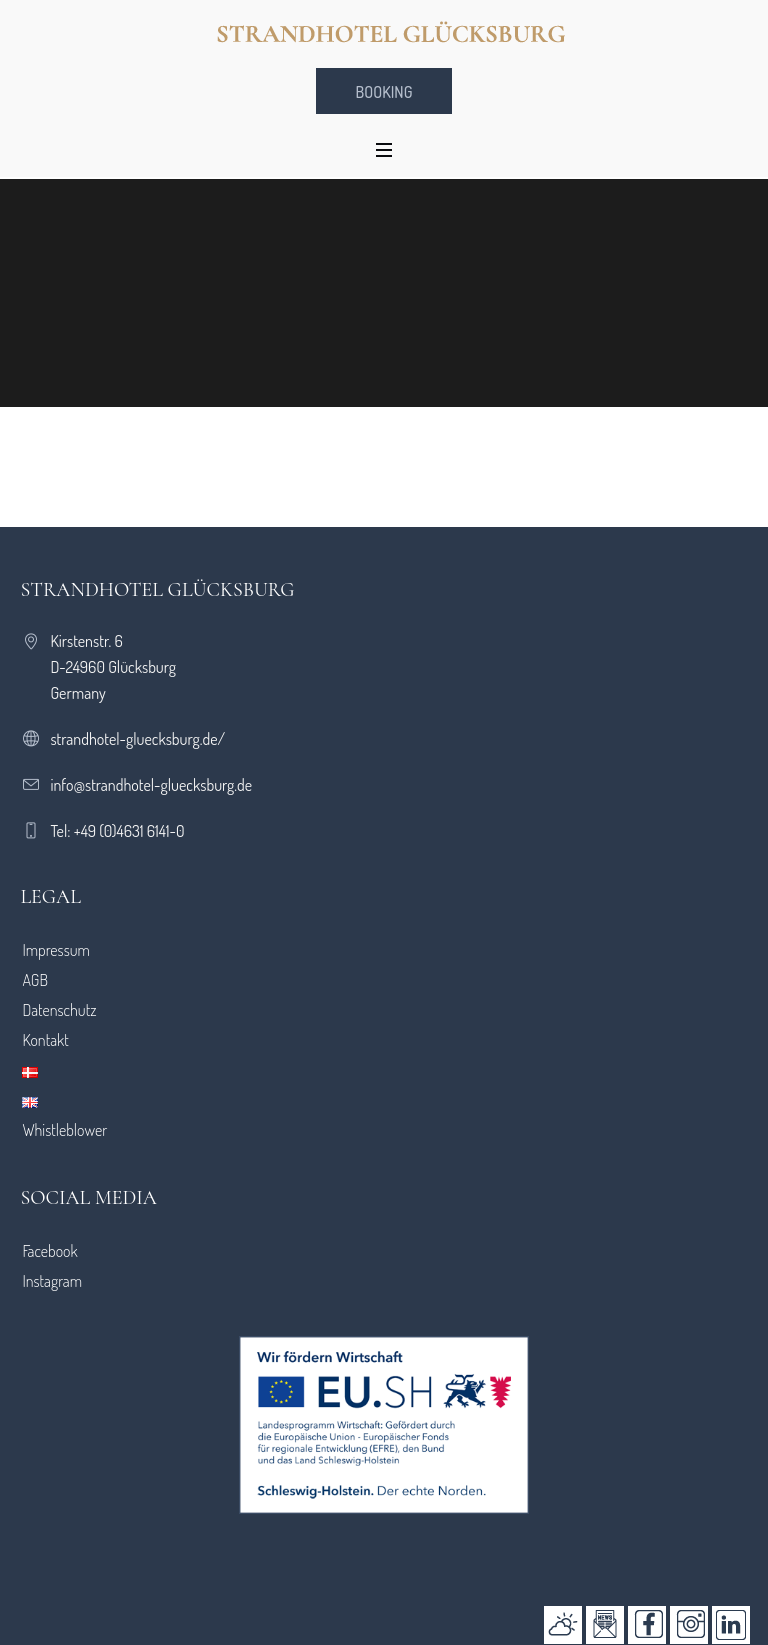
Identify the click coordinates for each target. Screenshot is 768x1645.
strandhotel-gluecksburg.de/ (137, 739)
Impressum (56, 950)
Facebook (49, 1251)
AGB (35, 980)
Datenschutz (59, 1010)
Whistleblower (64, 1130)
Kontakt (45, 1040)
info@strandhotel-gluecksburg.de (151, 785)
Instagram (52, 1281)
